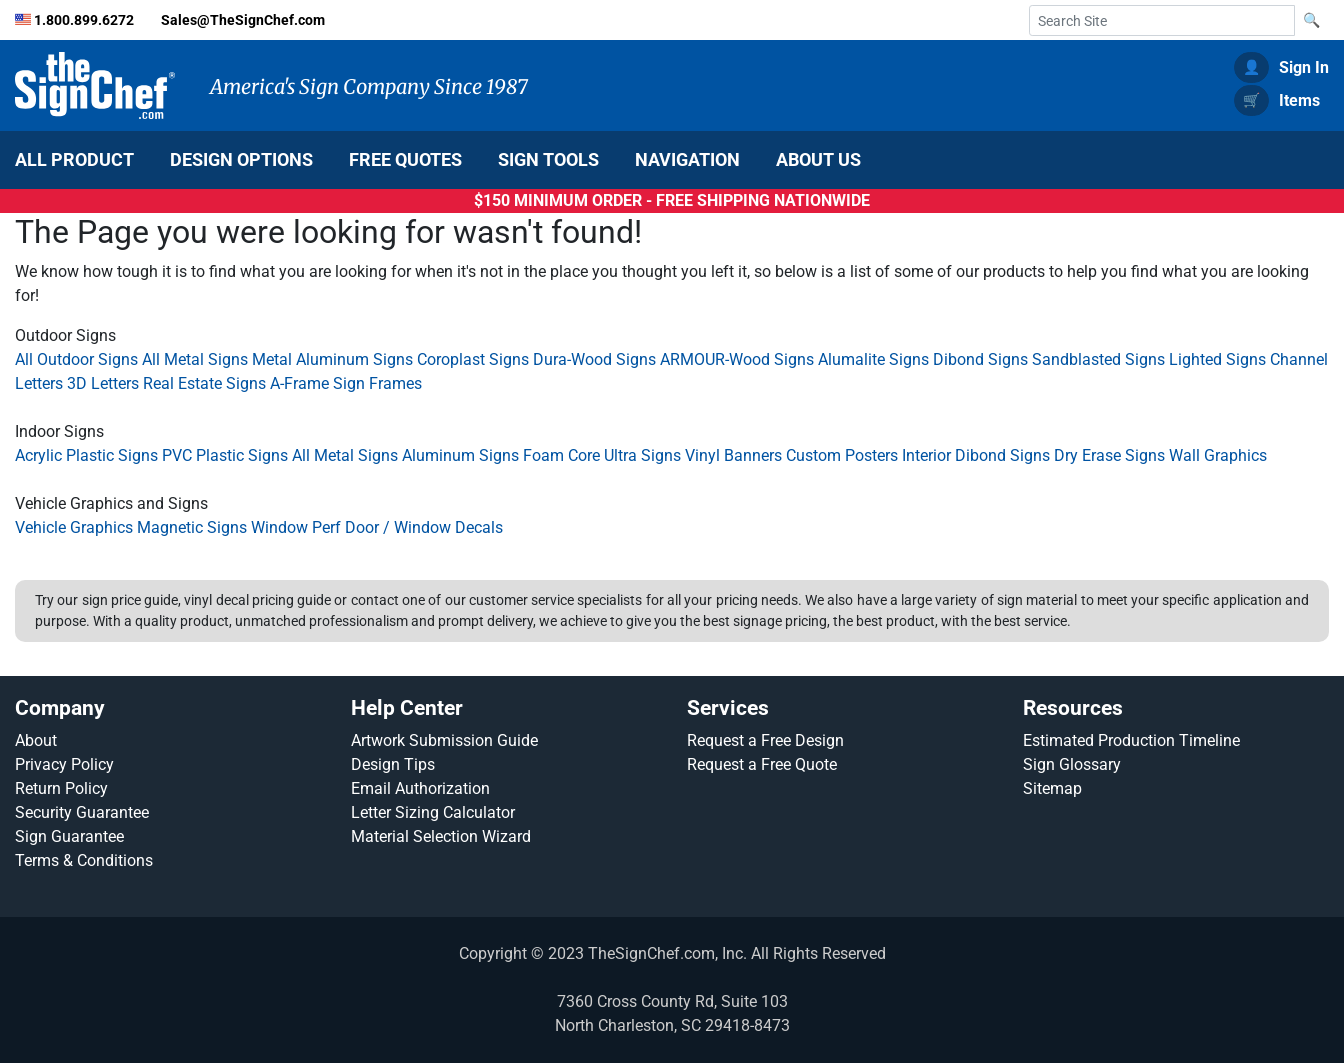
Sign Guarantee (69, 836)
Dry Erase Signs (1109, 455)
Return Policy (61, 788)
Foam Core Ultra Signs (602, 455)
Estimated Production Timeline (1131, 740)
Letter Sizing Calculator (433, 812)
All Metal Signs (195, 359)
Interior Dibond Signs (976, 455)
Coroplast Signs (473, 359)
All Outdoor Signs (76, 359)
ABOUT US (818, 160)
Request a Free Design (765, 740)
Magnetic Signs (192, 527)
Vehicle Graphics (74, 527)
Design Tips (393, 764)
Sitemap (1052, 788)
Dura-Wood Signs (594, 359)
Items (1277, 100)
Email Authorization (420, 788)
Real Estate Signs (204, 383)
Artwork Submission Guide (444, 740)
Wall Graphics (1218, 455)
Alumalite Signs (873, 359)
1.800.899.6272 (85, 20)
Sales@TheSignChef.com (243, 20)
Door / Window (400, 527)
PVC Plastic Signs (225, 455)
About (36, 740)
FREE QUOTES (405, 160)
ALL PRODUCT (74, 160)
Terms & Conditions (84, 860)
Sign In (1281, 67)
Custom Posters (842, 455)
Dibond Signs (980, 359)
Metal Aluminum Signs (332, 359)
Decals (479, 527)
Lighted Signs (1217, 359)
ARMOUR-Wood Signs (737, 359)
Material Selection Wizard (441, 836)
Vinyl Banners (733, 455)
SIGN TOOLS (548, 160)
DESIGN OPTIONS (241, 160)
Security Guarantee (82, 812)
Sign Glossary (1072, 764)
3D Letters (103, 383)
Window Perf (296, 527)
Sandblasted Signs (1098, 359)
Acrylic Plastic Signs (86, 455)
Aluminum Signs (460, 455)
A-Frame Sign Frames (346, 383)
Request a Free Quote (762, 764)
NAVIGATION (687, 160)
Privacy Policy (64, 764)
